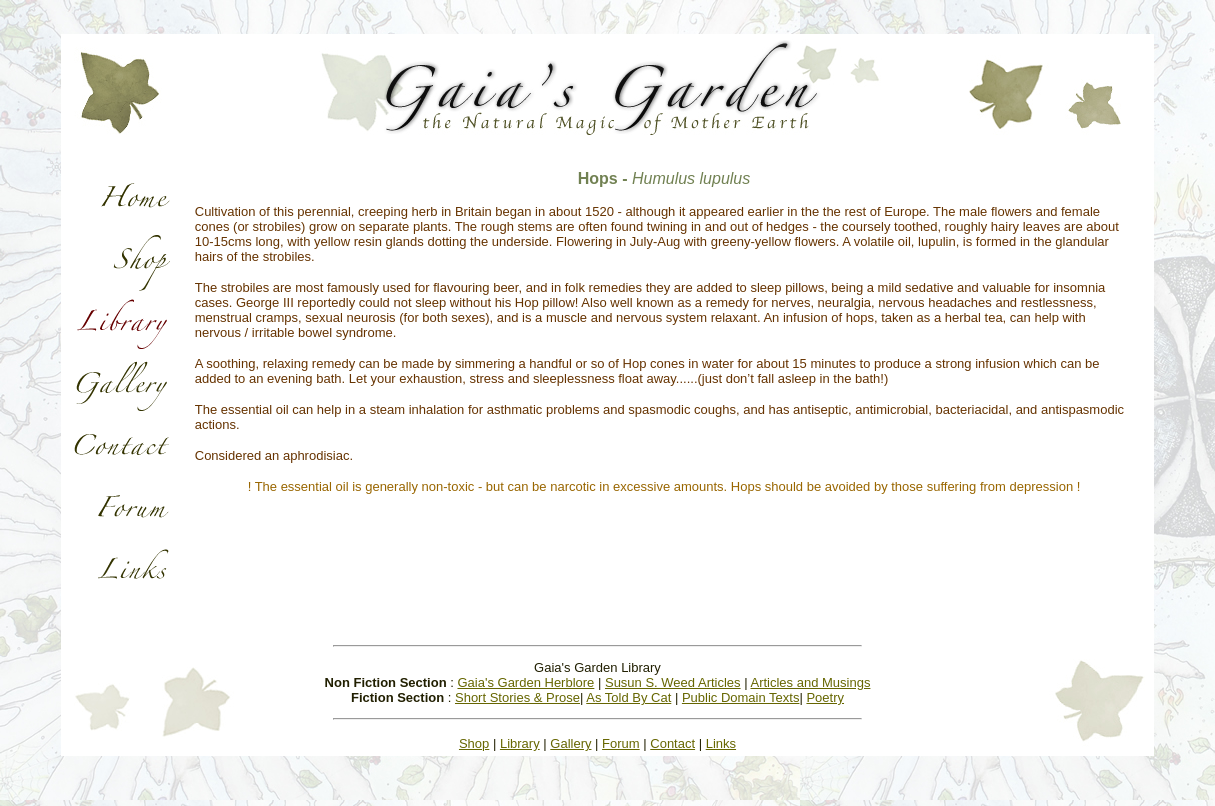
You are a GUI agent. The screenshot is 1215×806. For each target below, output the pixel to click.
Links (721, 743)
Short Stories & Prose (517, 697)
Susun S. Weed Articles (673, 682)
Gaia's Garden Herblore (525, 682)
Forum (621, 743)
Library (520, 743)
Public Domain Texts (741, 697)
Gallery (570, 743)
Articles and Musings (810, 682)
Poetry (825, 697)
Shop (474, 743)
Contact (672, 743)
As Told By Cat (628, 697)
